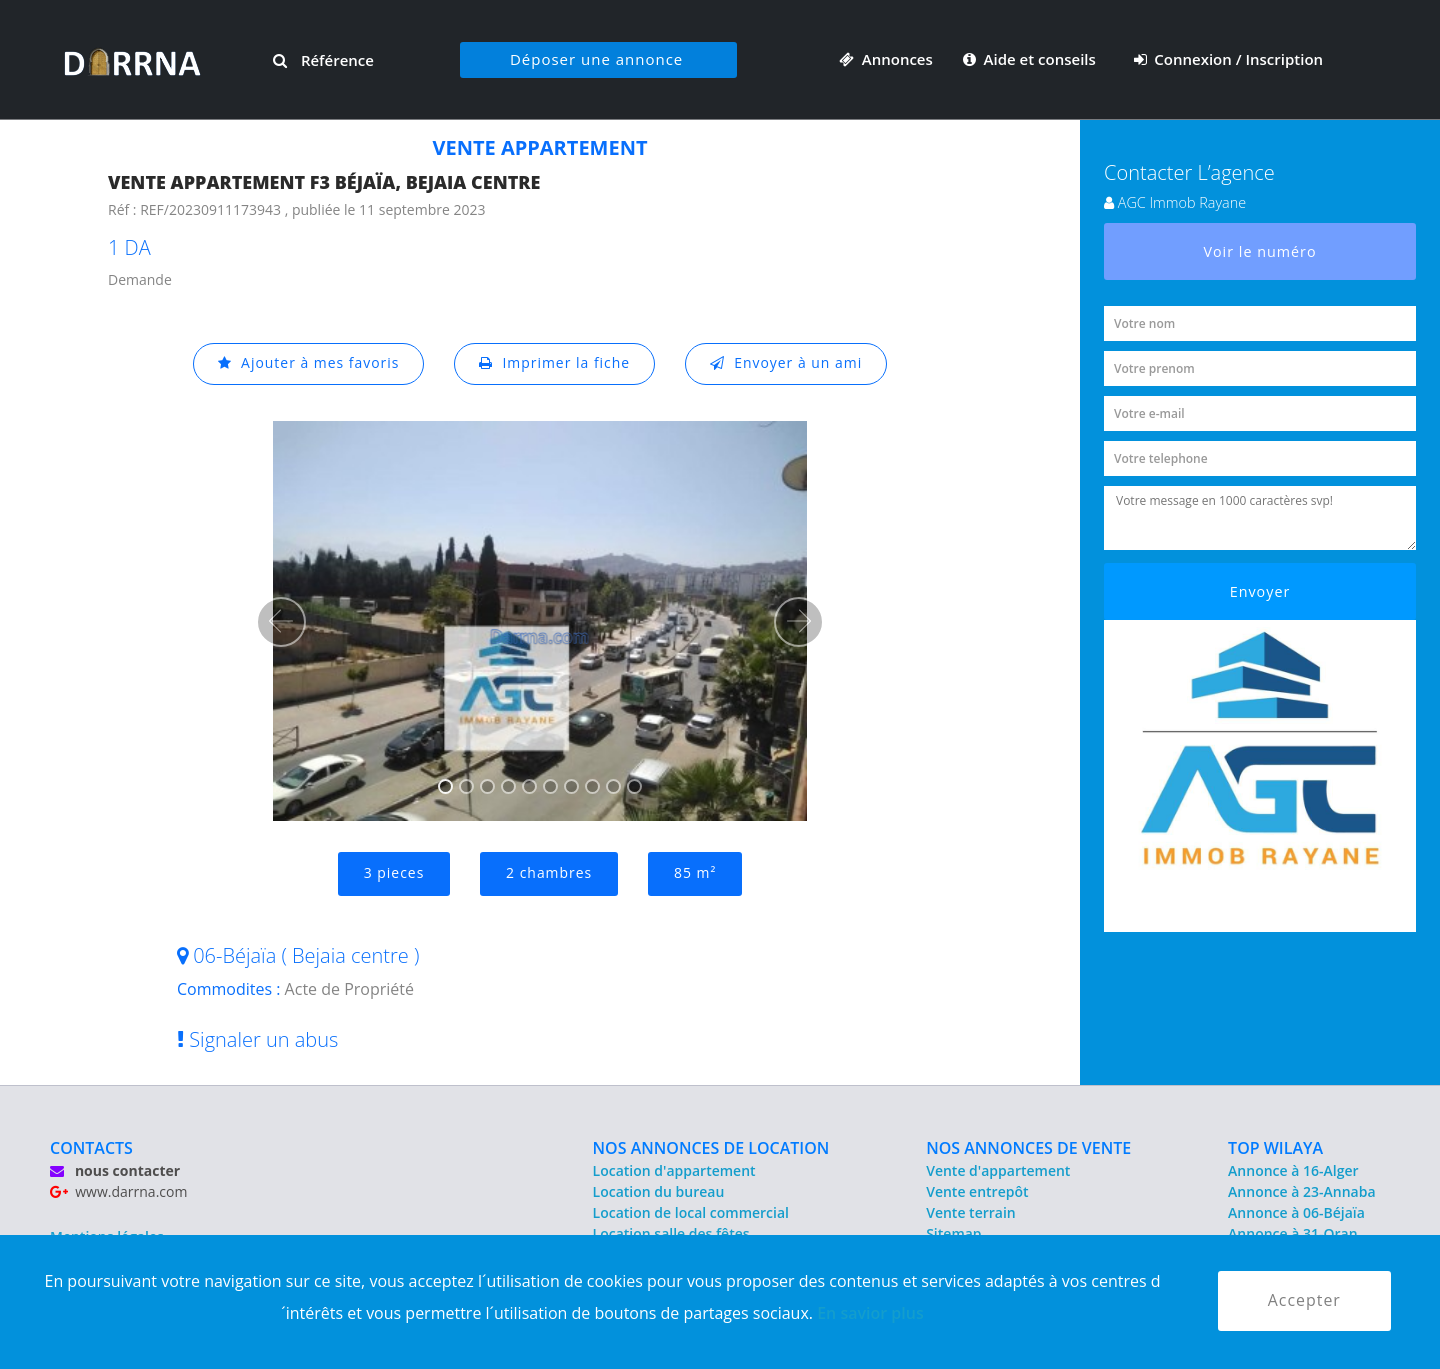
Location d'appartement (674, 1170)
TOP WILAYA (1275, 1148)
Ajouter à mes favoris (308, 363)
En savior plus (870, 1313)
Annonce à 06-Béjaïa (1296, 1212)
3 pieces (393, 873)
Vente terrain (971, 1212)
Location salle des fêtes (671, 1233)
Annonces (886, 59)
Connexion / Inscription (1229, 59)
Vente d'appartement (998, 1170)
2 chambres (549, 873)
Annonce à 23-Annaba (1301, 1191)
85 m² (695, 873)
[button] (281, 622)
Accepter (1304, 1301)
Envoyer (1260, 591)
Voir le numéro (1260, 251)
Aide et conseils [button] (1031, 59)
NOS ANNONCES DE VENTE (1028, 1148)
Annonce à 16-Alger (1293, 1170)
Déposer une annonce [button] (596, 59)
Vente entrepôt (977, 1191)
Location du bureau (659, 1191)
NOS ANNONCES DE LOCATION (711, 1148)
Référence (323, 60)
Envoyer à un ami (786, 363)
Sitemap (953, 1233)
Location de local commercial (691, 1212)
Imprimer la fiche (555, 363)
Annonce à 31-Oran (1293, 1233)
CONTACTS (91, 1148)
